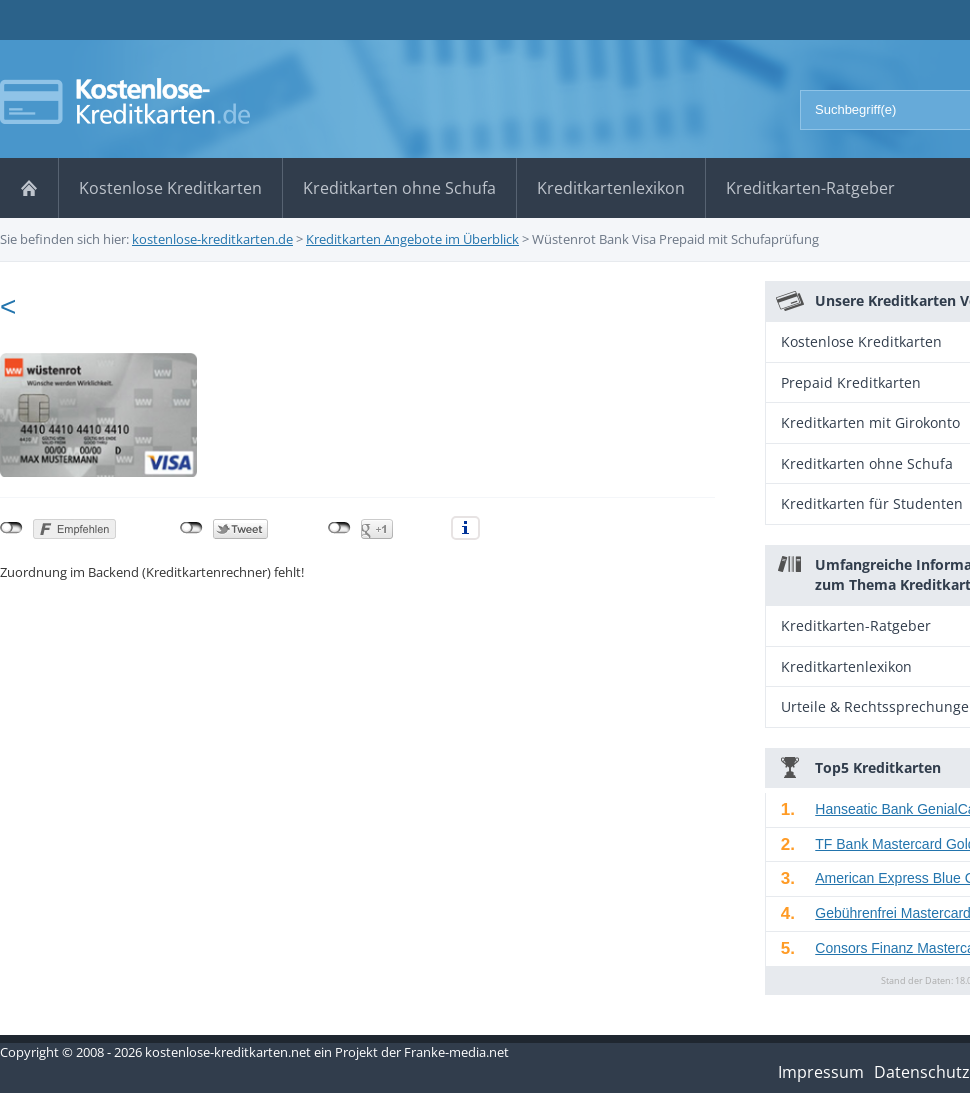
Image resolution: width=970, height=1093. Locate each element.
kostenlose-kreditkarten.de (212, 239)
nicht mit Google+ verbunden (339, 528)
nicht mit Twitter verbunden (191, 528)
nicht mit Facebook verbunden (11, 528)
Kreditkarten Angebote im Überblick (412, 239)
